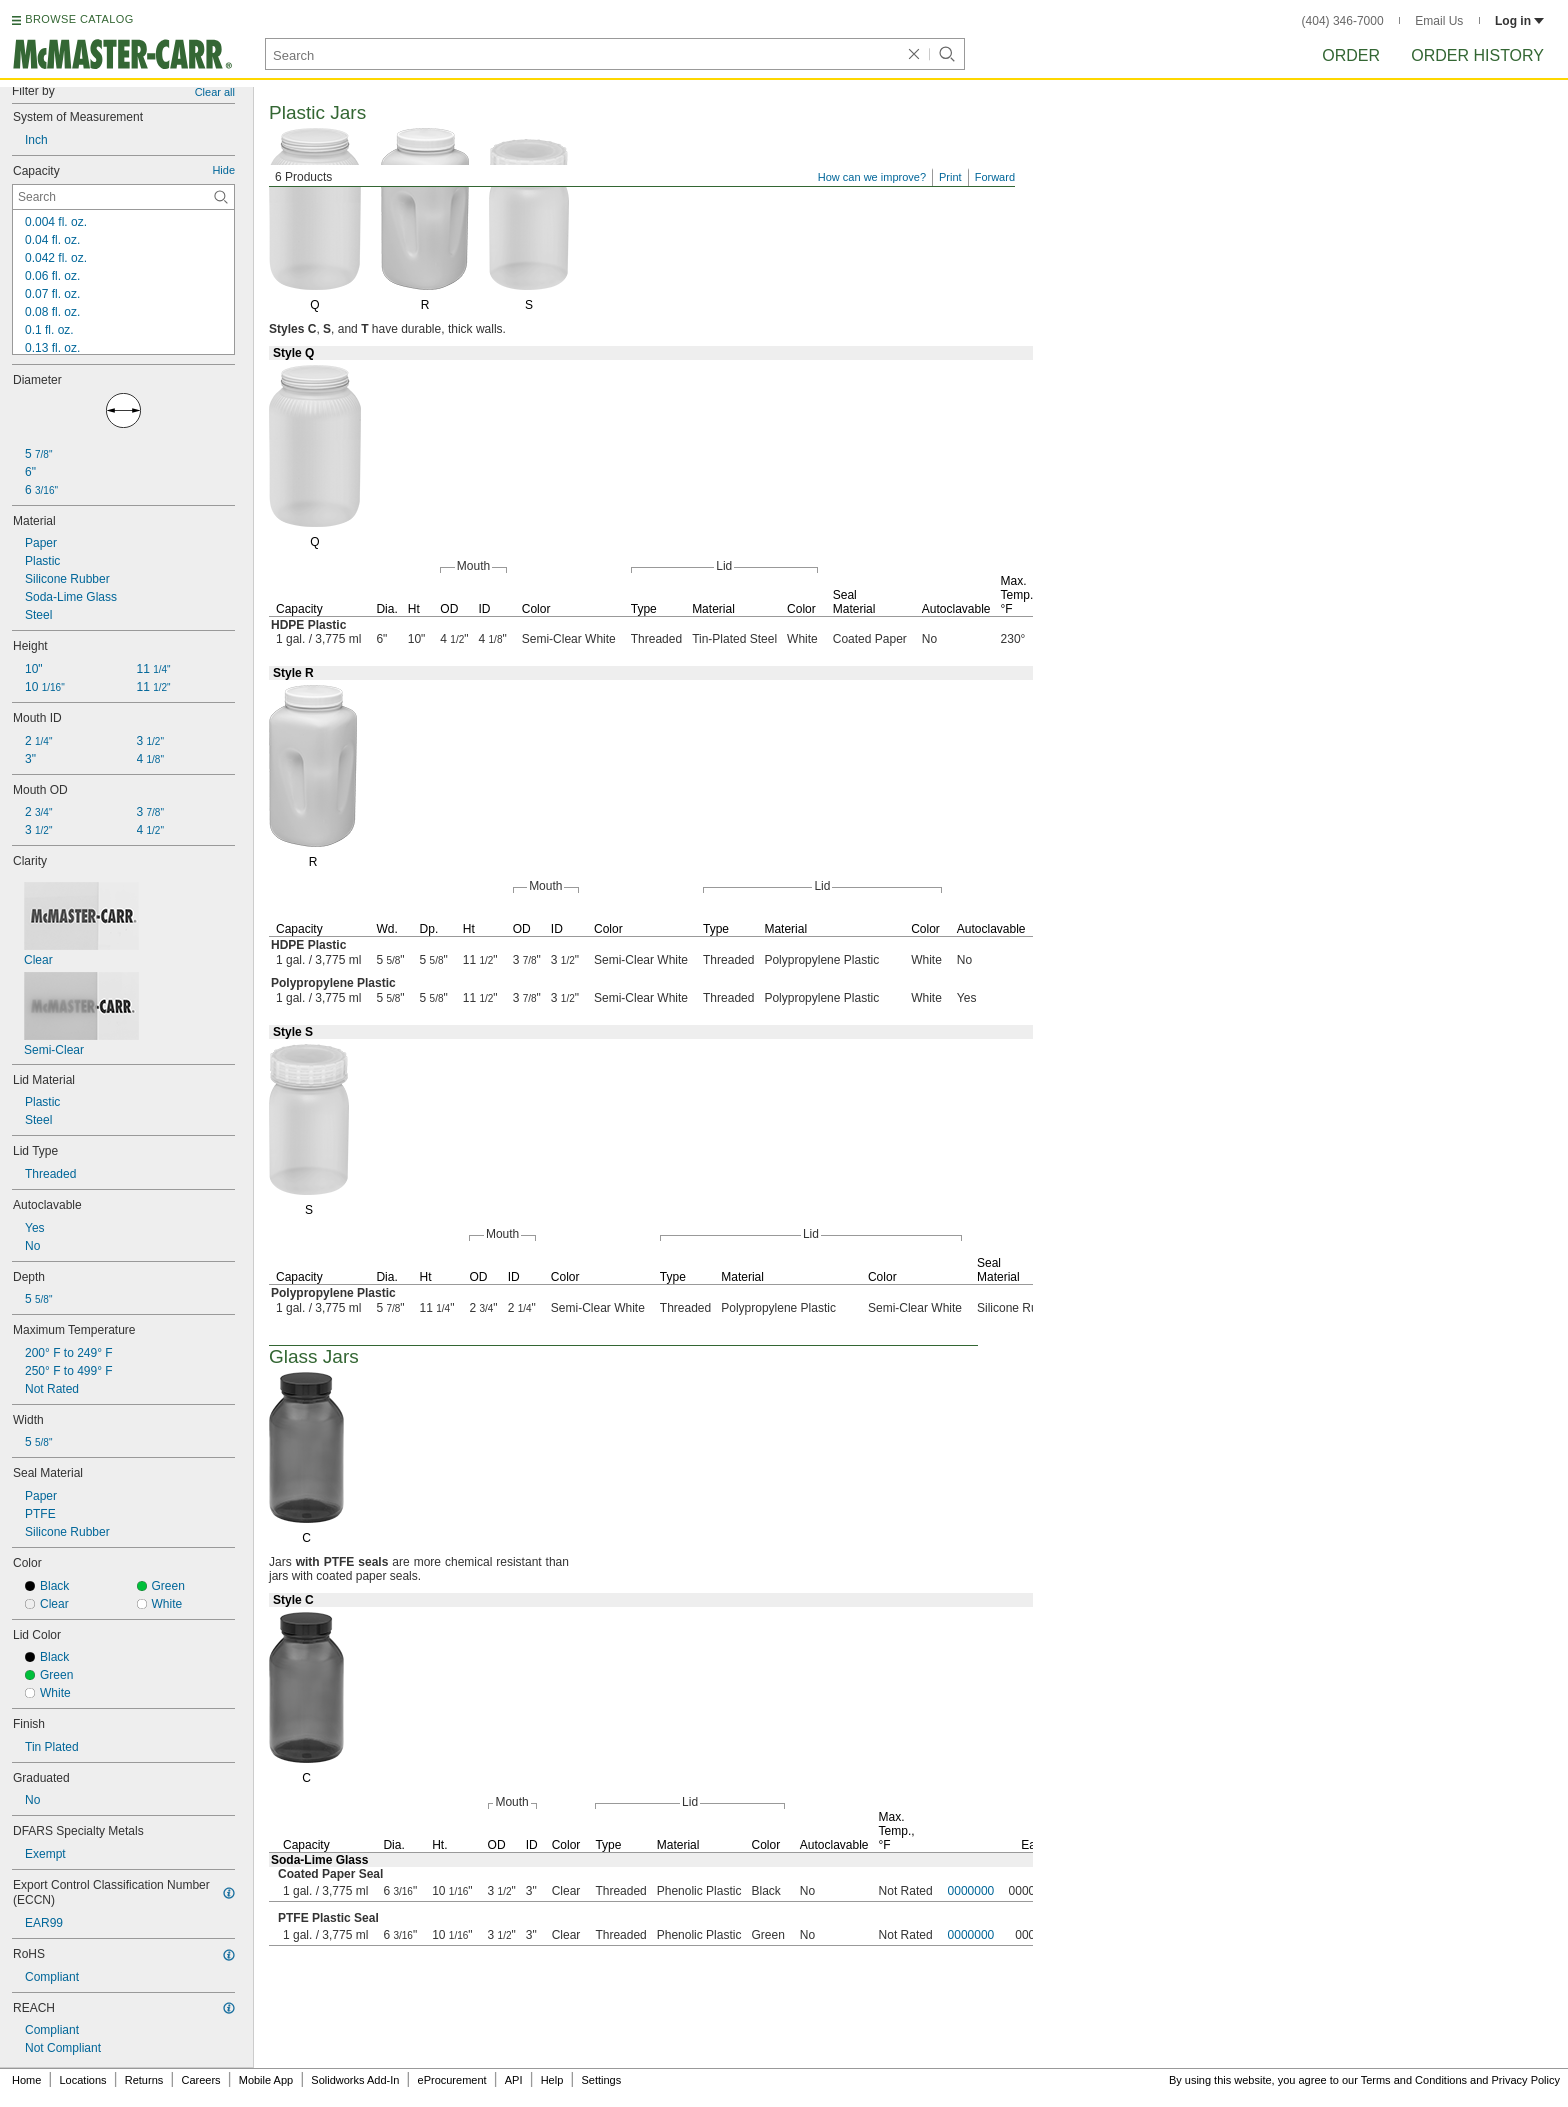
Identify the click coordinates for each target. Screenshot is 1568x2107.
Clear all (215, 92)
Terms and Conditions (1414, 2080)
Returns (144, 2080)
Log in (1519, 21)
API (514, 2080)
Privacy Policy (1526, 2080)
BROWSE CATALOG (79, 19)
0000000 (971, 1891)
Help (552, 2080)
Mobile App (266, 2080)
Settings (601, 2080)
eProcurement (452, 2080)
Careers (200, 2080)
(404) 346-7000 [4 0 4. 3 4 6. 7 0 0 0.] (1343, 21)
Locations (83, 2080)
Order (1351, 55)
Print (950, 177)
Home (26, 2080)
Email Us (1439, 21)
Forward (995, 177)
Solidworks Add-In (355, 2080)
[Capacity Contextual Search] (123, 197)
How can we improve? (872, 177)
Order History (1477, 55)
